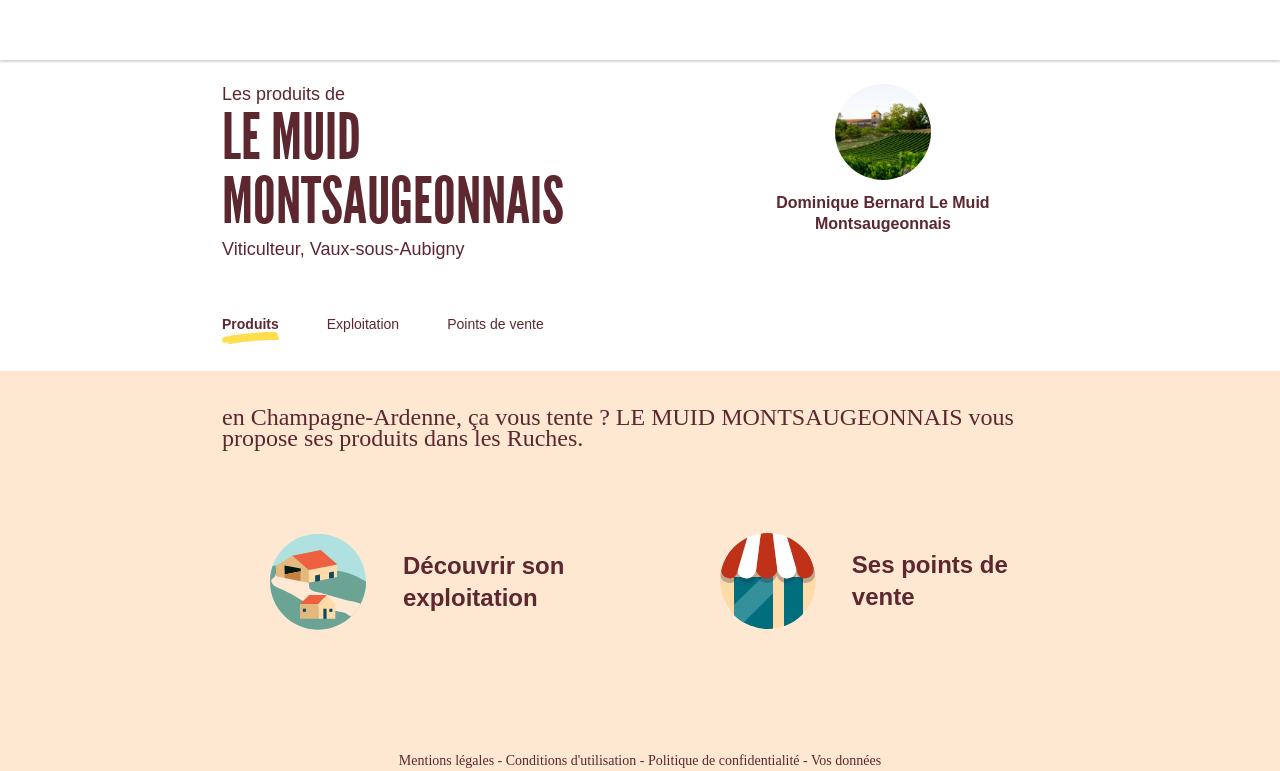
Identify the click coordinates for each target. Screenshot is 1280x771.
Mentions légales (446, 760)
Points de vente (495, 324)
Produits (250, 324)
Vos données (846, 760)
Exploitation (363, 324)
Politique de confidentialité (724, 760)
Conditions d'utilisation (571, 760)
